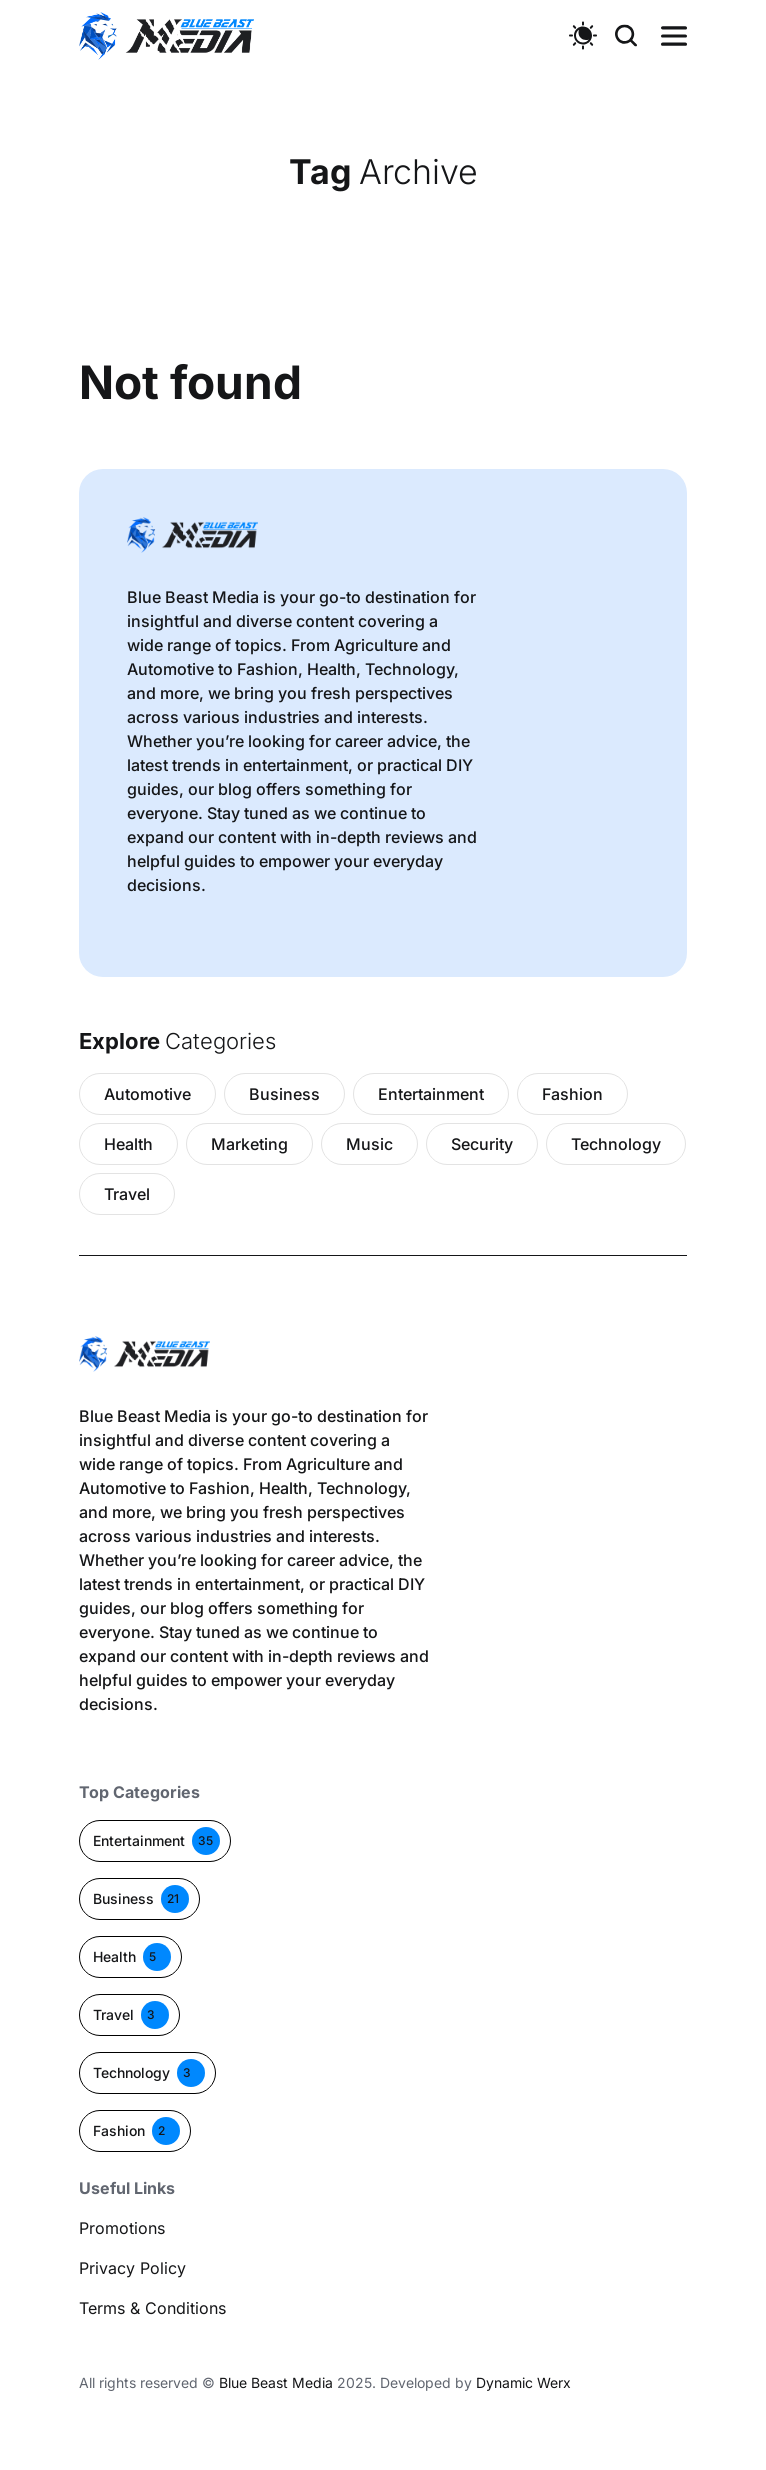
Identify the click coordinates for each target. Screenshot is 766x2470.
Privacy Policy (132, 2268)
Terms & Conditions (152, 2308)
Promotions (122, 2228)
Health (128, 1144)
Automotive (147, 1094)
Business (284, 1094)
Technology (616, 1144)
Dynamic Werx (523, 2382)
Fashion (572, 1094)
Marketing (249, 1144)
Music (369, 1144)
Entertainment (431, 1094)
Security (482, 1144)
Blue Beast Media (276, 2382)
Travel (127, 1194)
